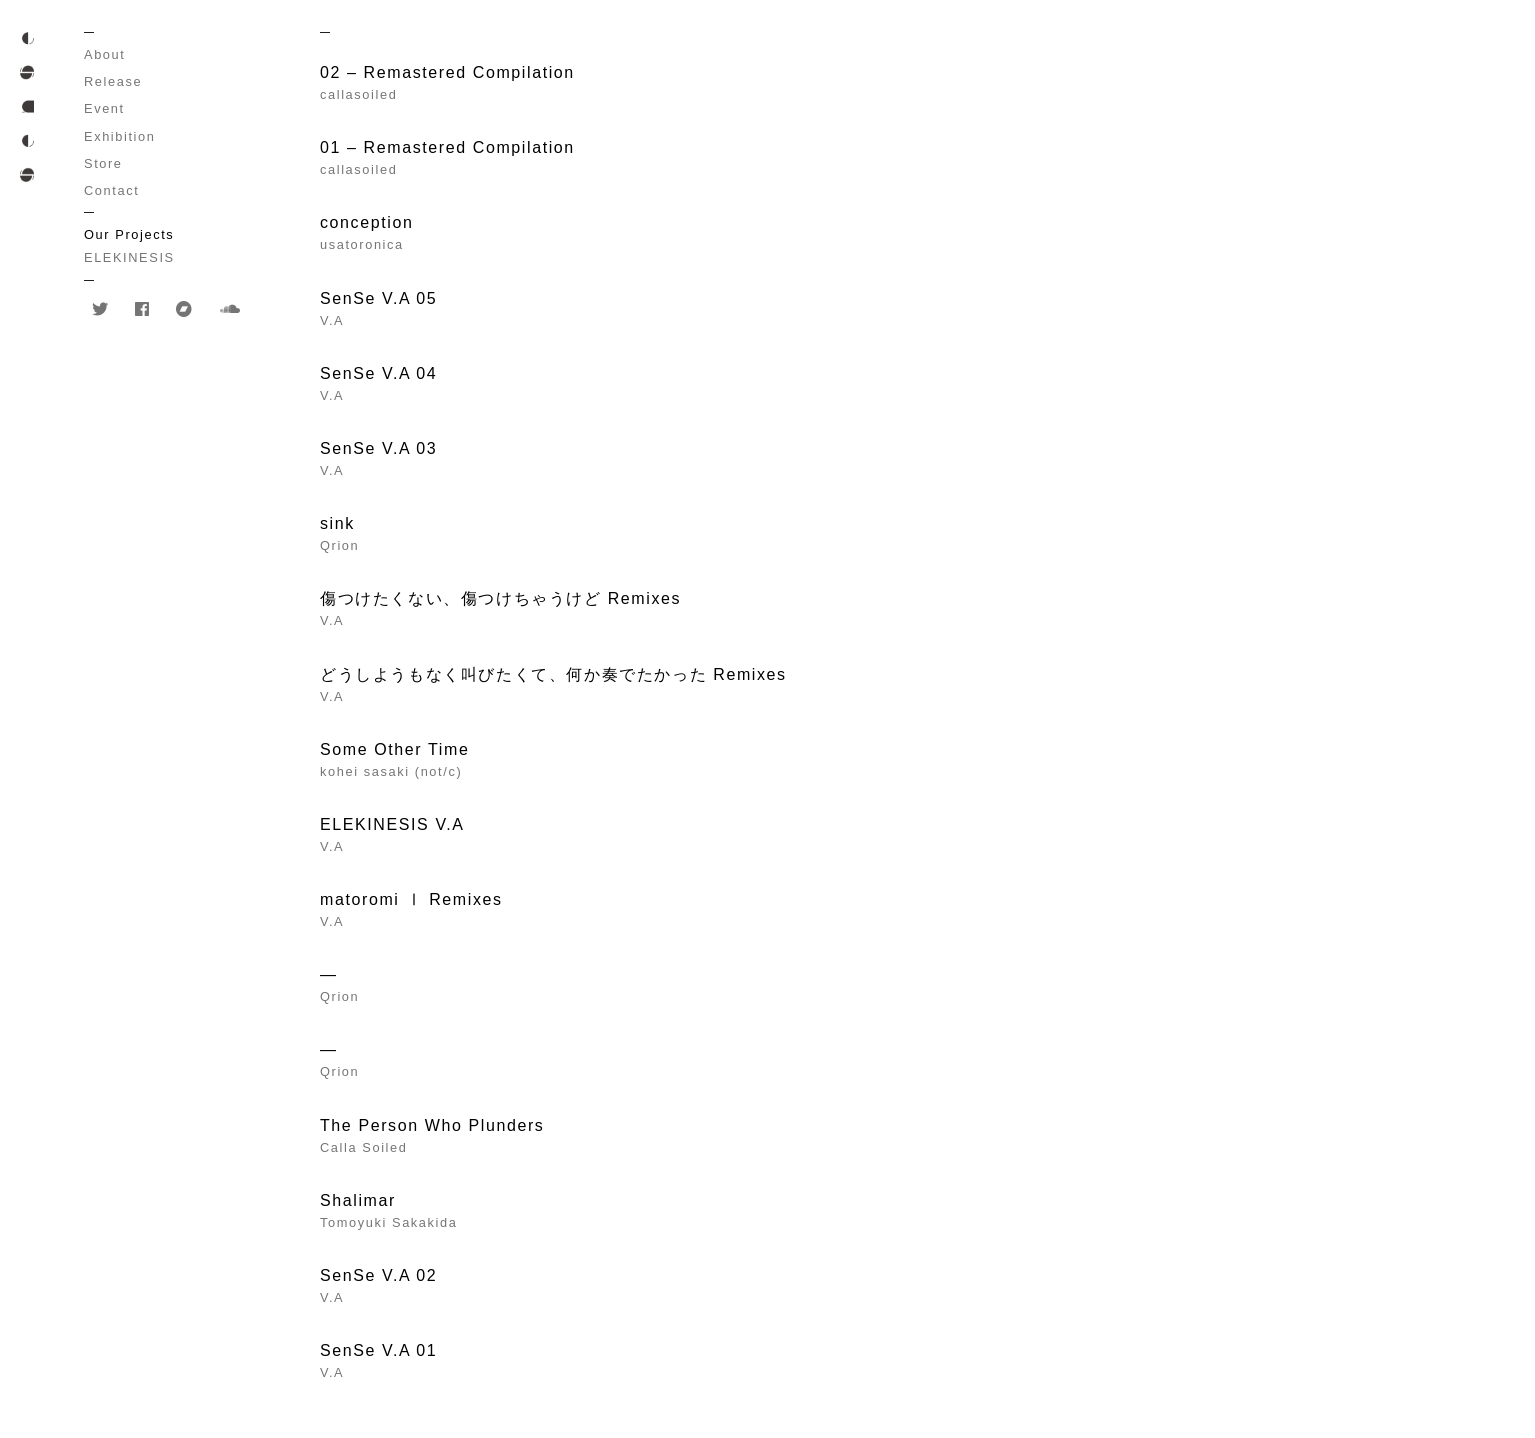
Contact (111, 190)
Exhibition (120, 136)
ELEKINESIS (129, 257)
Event (104, 108)
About (104, 54)
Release (113, 81)
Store (103, 163)
